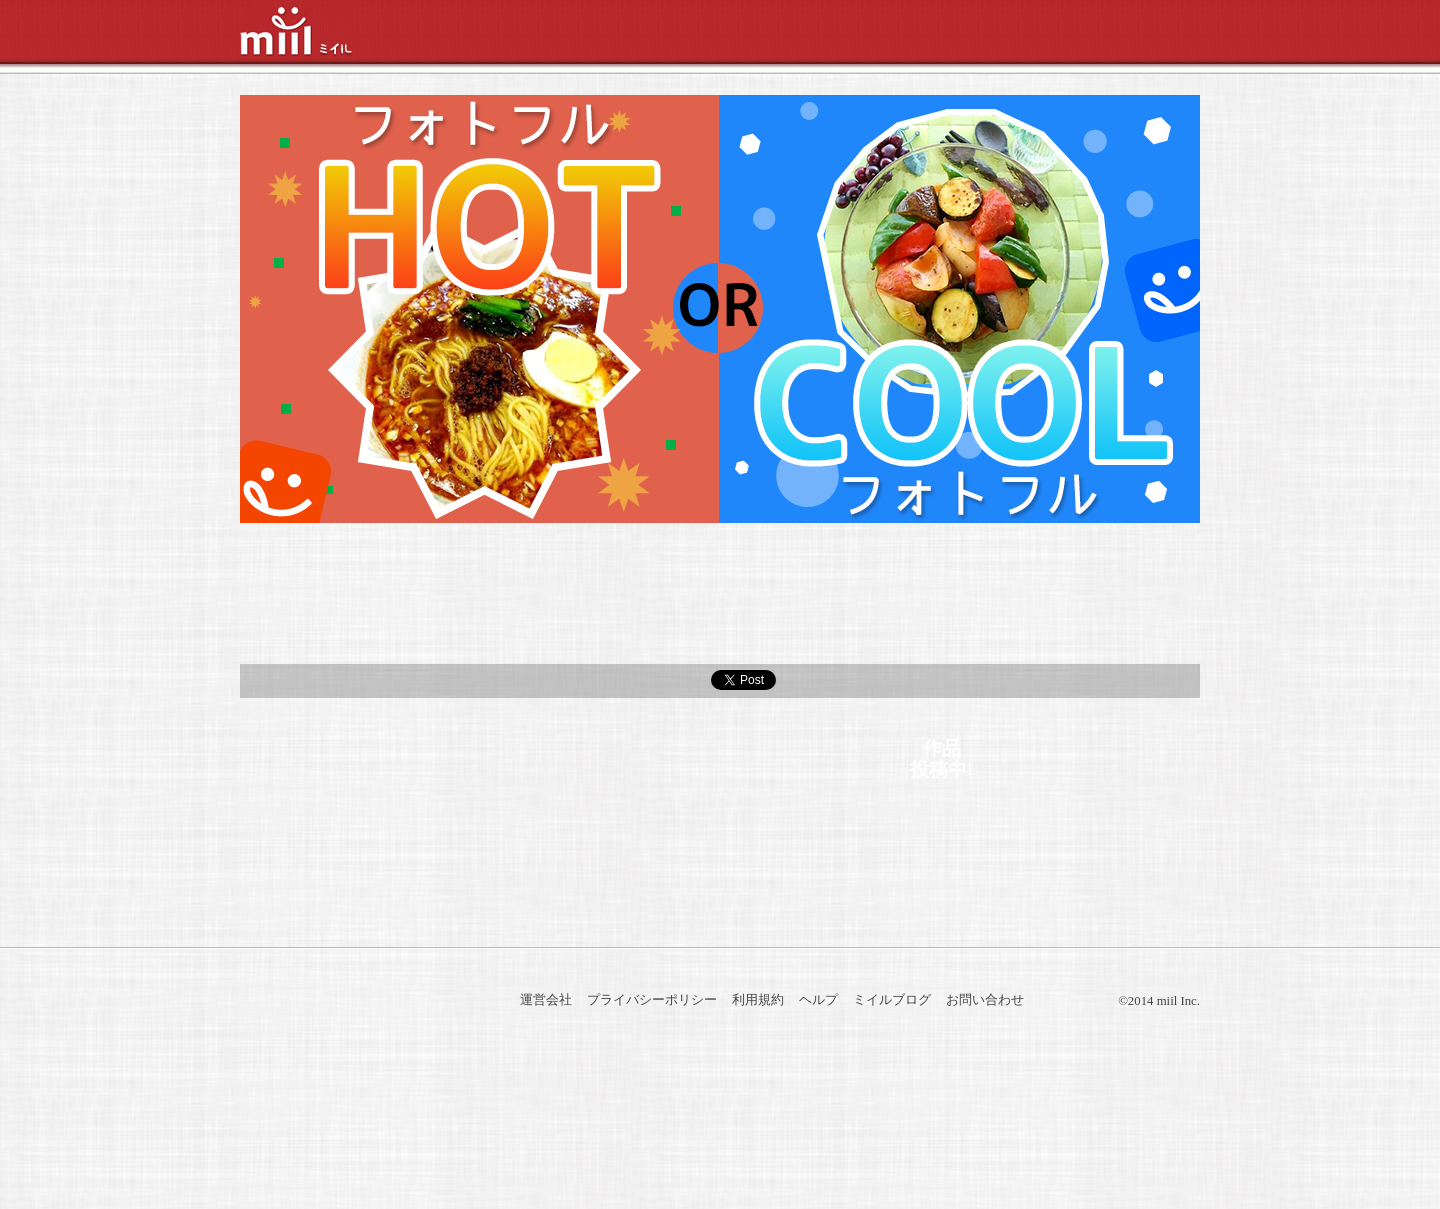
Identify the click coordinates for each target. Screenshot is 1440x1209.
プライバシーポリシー (652, 1000)
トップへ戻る (720, 908)
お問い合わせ (985, 1000)
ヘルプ (818, 1000)
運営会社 (546, 1000)
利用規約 (758, 1000)
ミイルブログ (892, 1000)
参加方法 (400, 593)
